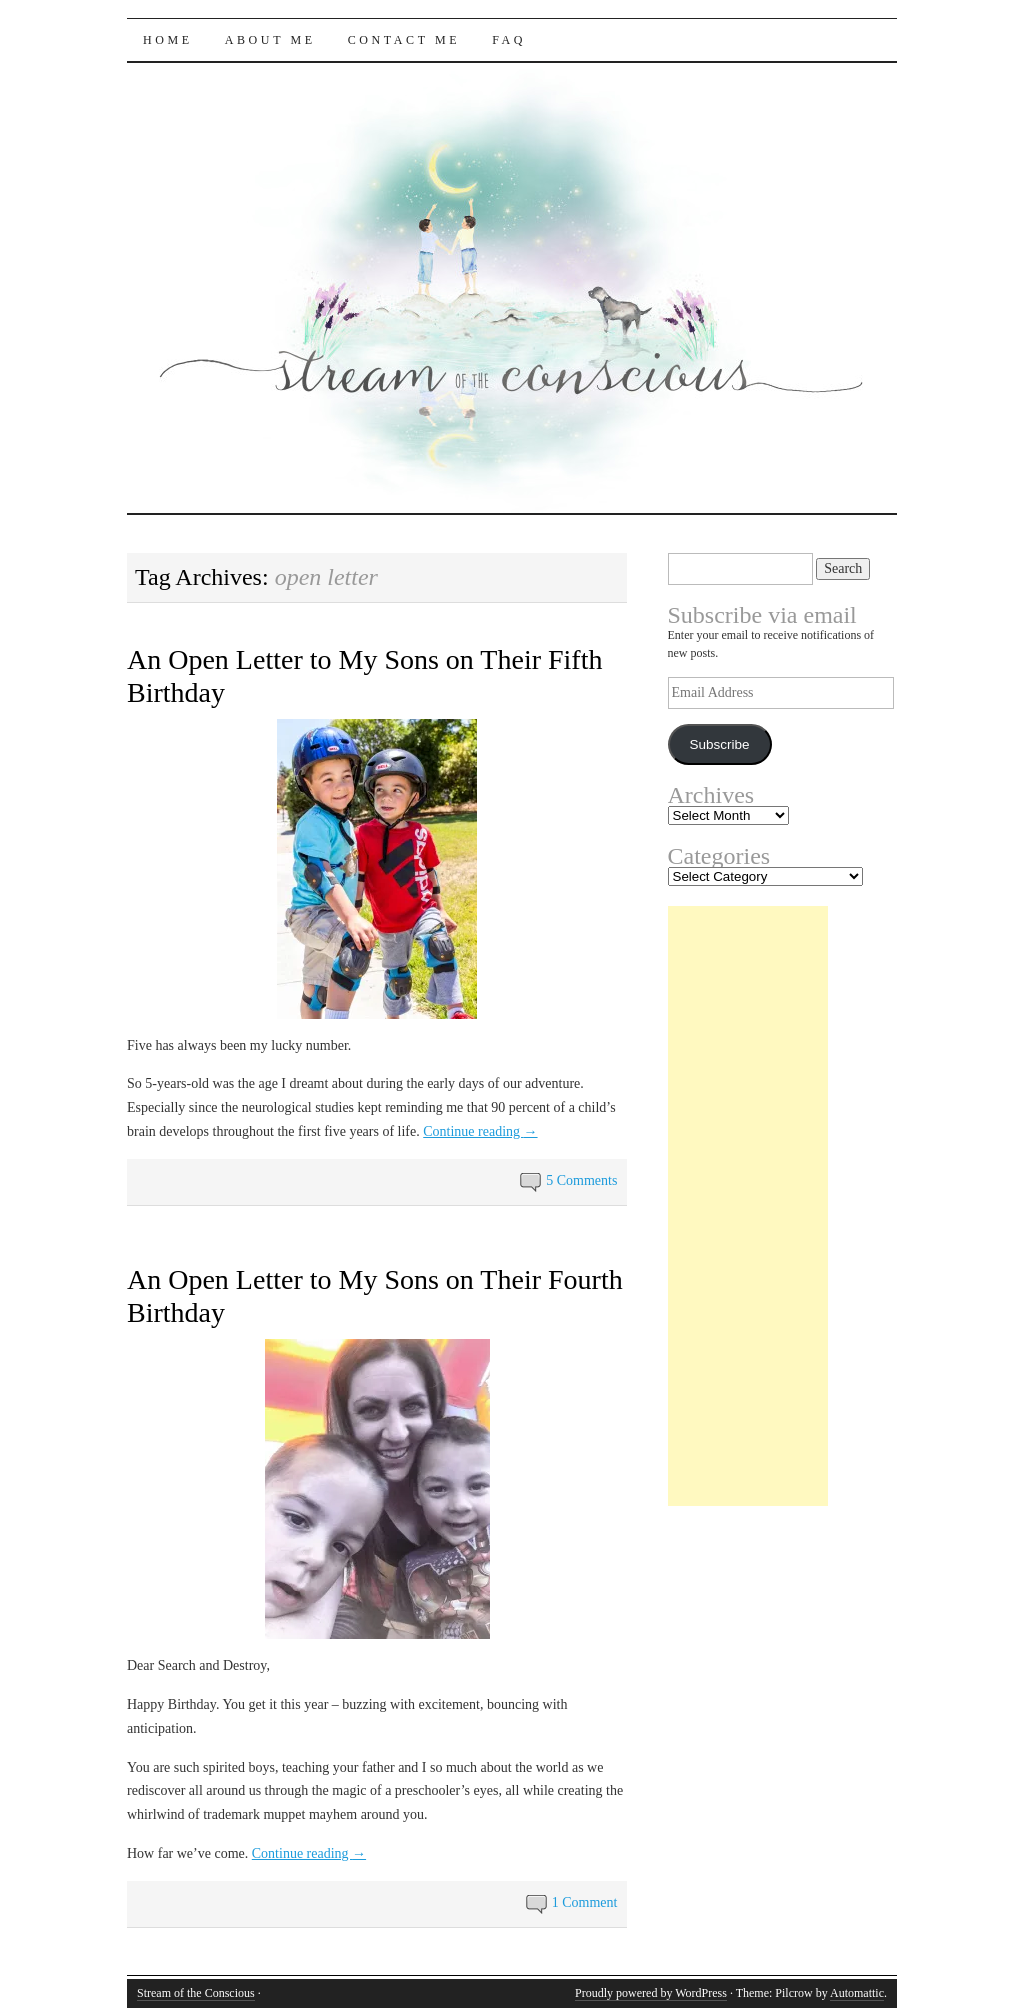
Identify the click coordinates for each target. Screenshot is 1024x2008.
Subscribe (719, 744)
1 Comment (585, 1902)
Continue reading (480, 1131)
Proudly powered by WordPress (651, 1993)
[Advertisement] (748, 1206)
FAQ (509, 40)
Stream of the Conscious (196, 1993)
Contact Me (404, 40)
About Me (270, 40)
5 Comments (581, 1180)
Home (168, 40)
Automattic (857, 1993)
